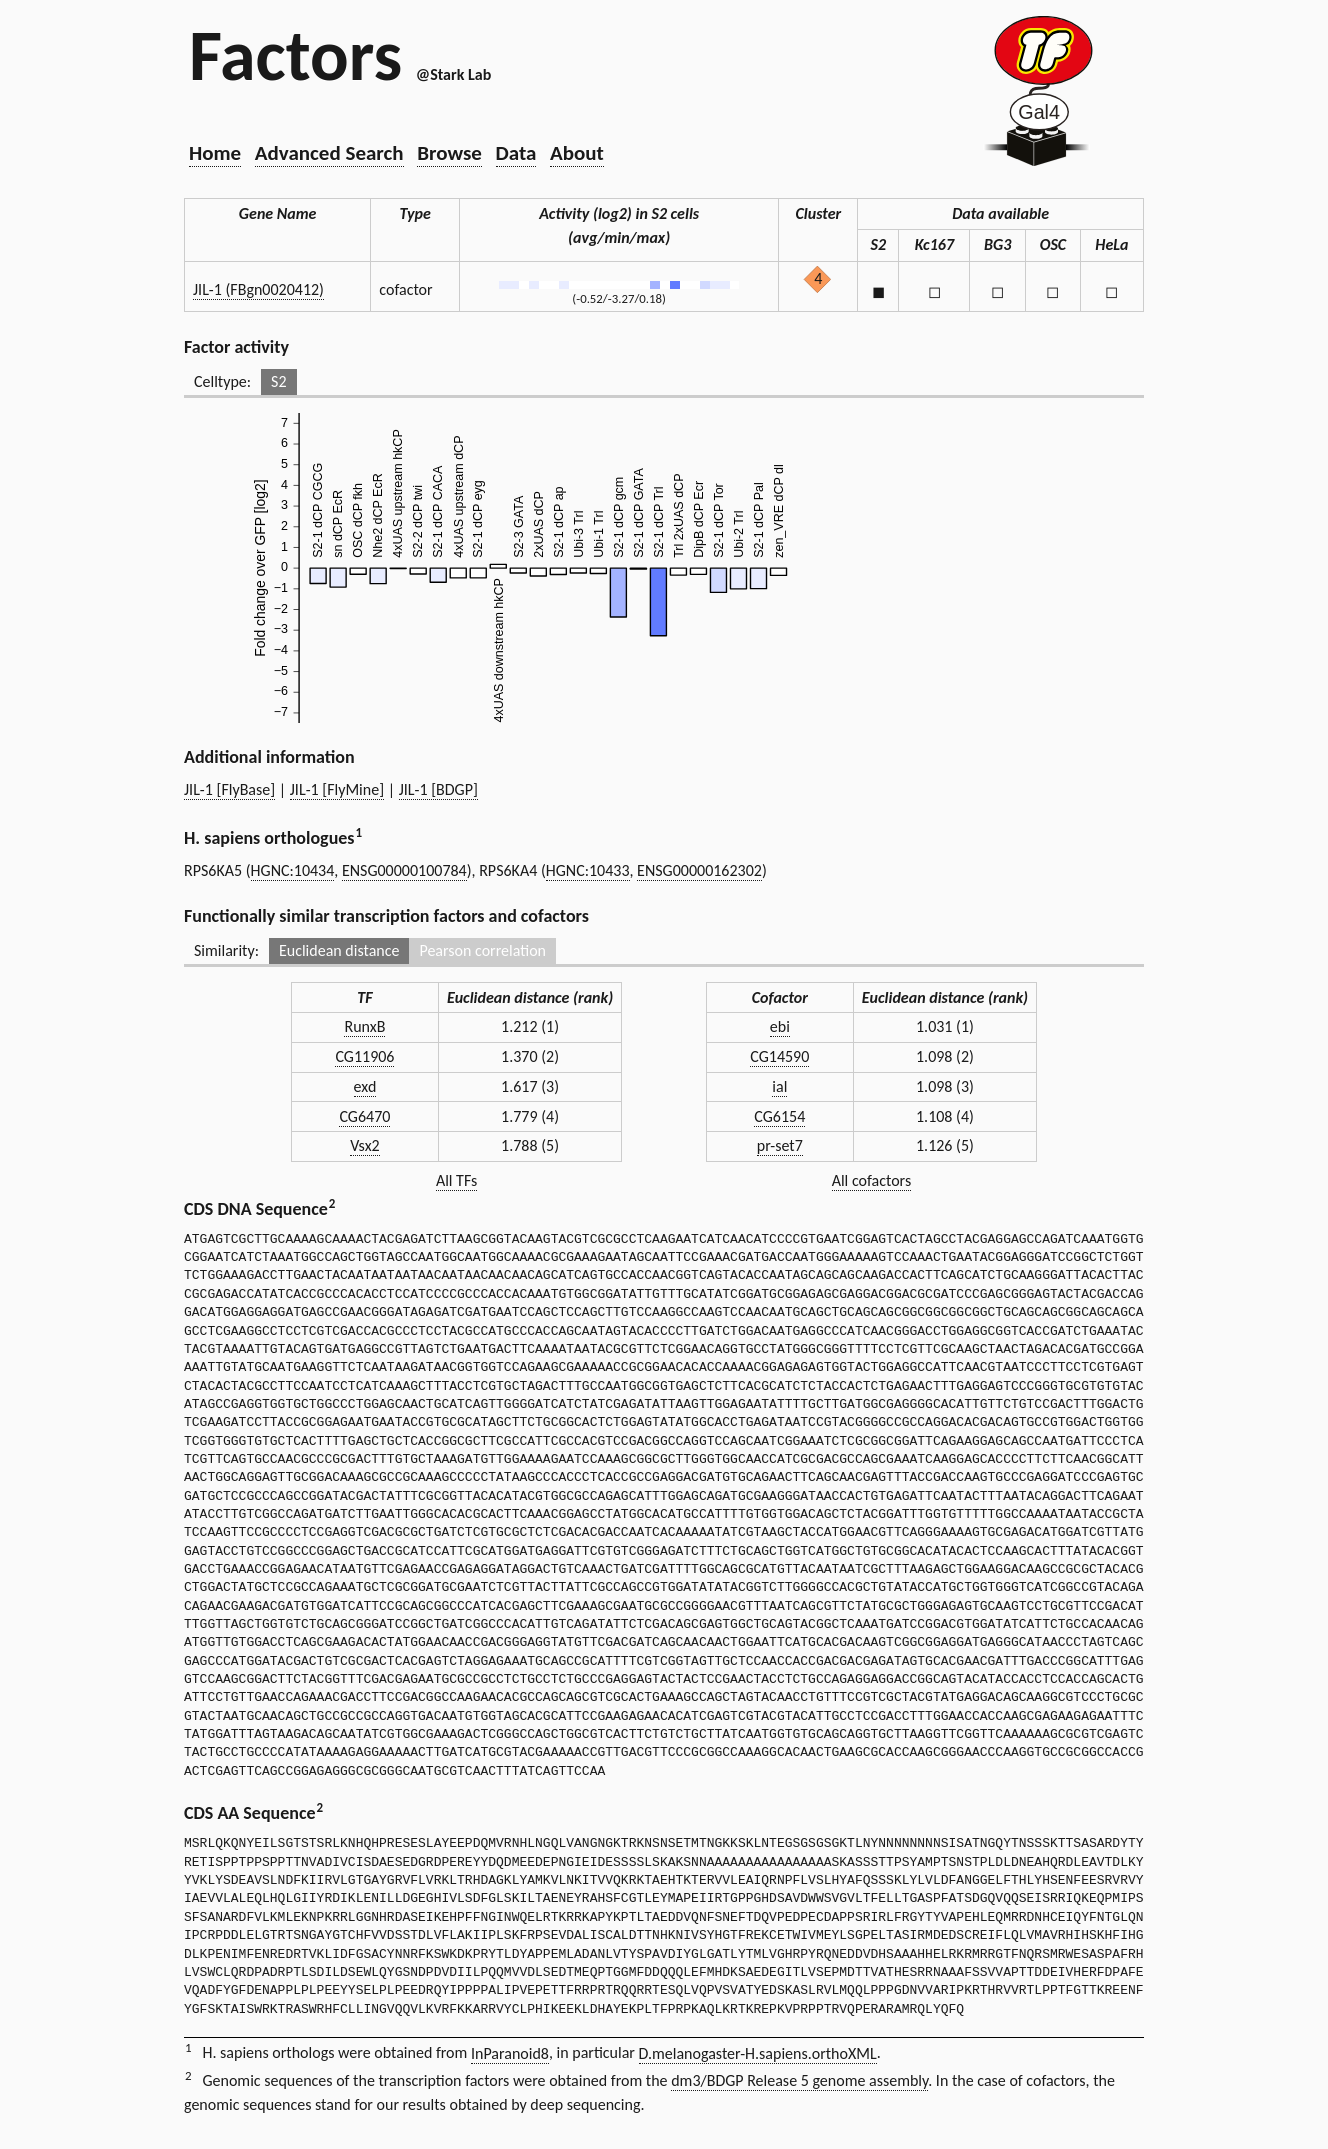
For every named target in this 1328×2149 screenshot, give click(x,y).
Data (516, 153)
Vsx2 (365, 1145)
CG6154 (779, 1116)
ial (779, 1086)
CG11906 (364, 1056)
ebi (780, 1026)
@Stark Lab (453, 74)
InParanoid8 (510, 2053)
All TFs (456, 1180)
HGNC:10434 (293, 870)
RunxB (364, 1026)
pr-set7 (780, 1145)
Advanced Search (329, 153)
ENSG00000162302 (699, 870)
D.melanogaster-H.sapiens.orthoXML (758, 2053)
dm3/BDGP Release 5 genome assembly (799, 2080)
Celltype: (222, 381)
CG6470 (364, 1116)
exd (365, 1086)
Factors (295, 55)
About (577, 153)
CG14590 (779, 1056)
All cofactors (872, 1180)
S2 (278, 381)
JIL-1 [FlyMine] (337, 789)
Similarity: (226, 950)
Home (215, 153)
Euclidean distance (339, 950)
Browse (449, 153)
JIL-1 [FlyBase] (229, 789)
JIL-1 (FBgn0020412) (258, 289)
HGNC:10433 (588, 870)
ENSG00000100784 (404, 870)
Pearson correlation (482, 950)
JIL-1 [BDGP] (438, 789)
